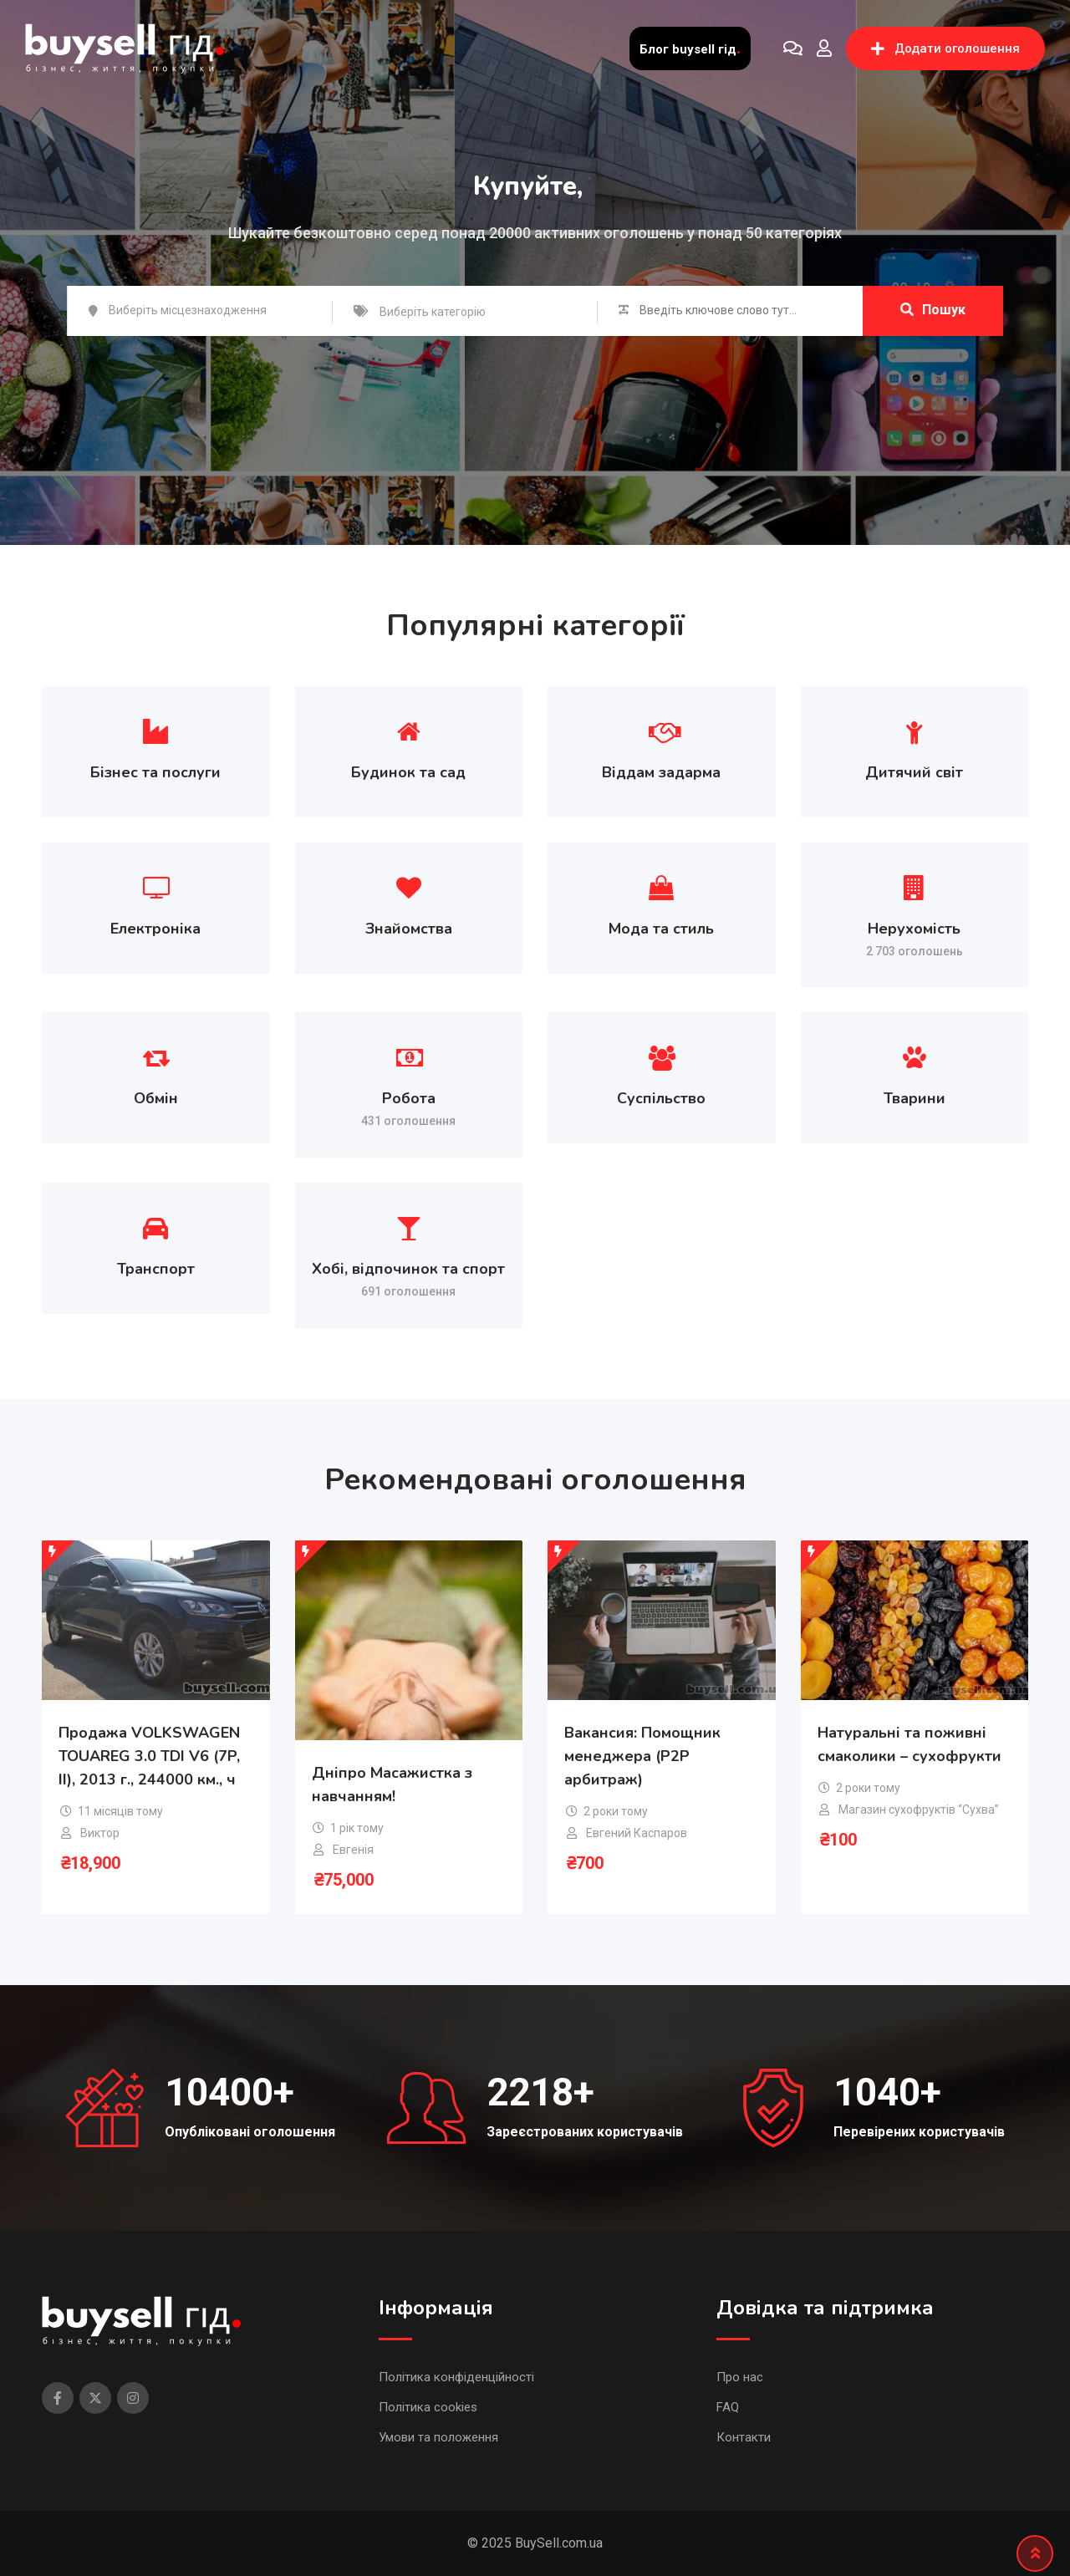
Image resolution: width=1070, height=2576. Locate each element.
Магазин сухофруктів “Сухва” (918, 1809)
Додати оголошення (945, 48)
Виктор (100, 1833)
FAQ (727, 2407)
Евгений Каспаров (636, 1833)
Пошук (933, 310)
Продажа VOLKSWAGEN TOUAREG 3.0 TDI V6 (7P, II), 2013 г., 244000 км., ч (149, 1756)
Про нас (739, 2377)
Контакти (743, 2437)
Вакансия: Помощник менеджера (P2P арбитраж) (642, 1756)
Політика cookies (428, 2407)
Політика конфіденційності (456, 2377)
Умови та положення (438, 2437)
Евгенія (353, 1849)
